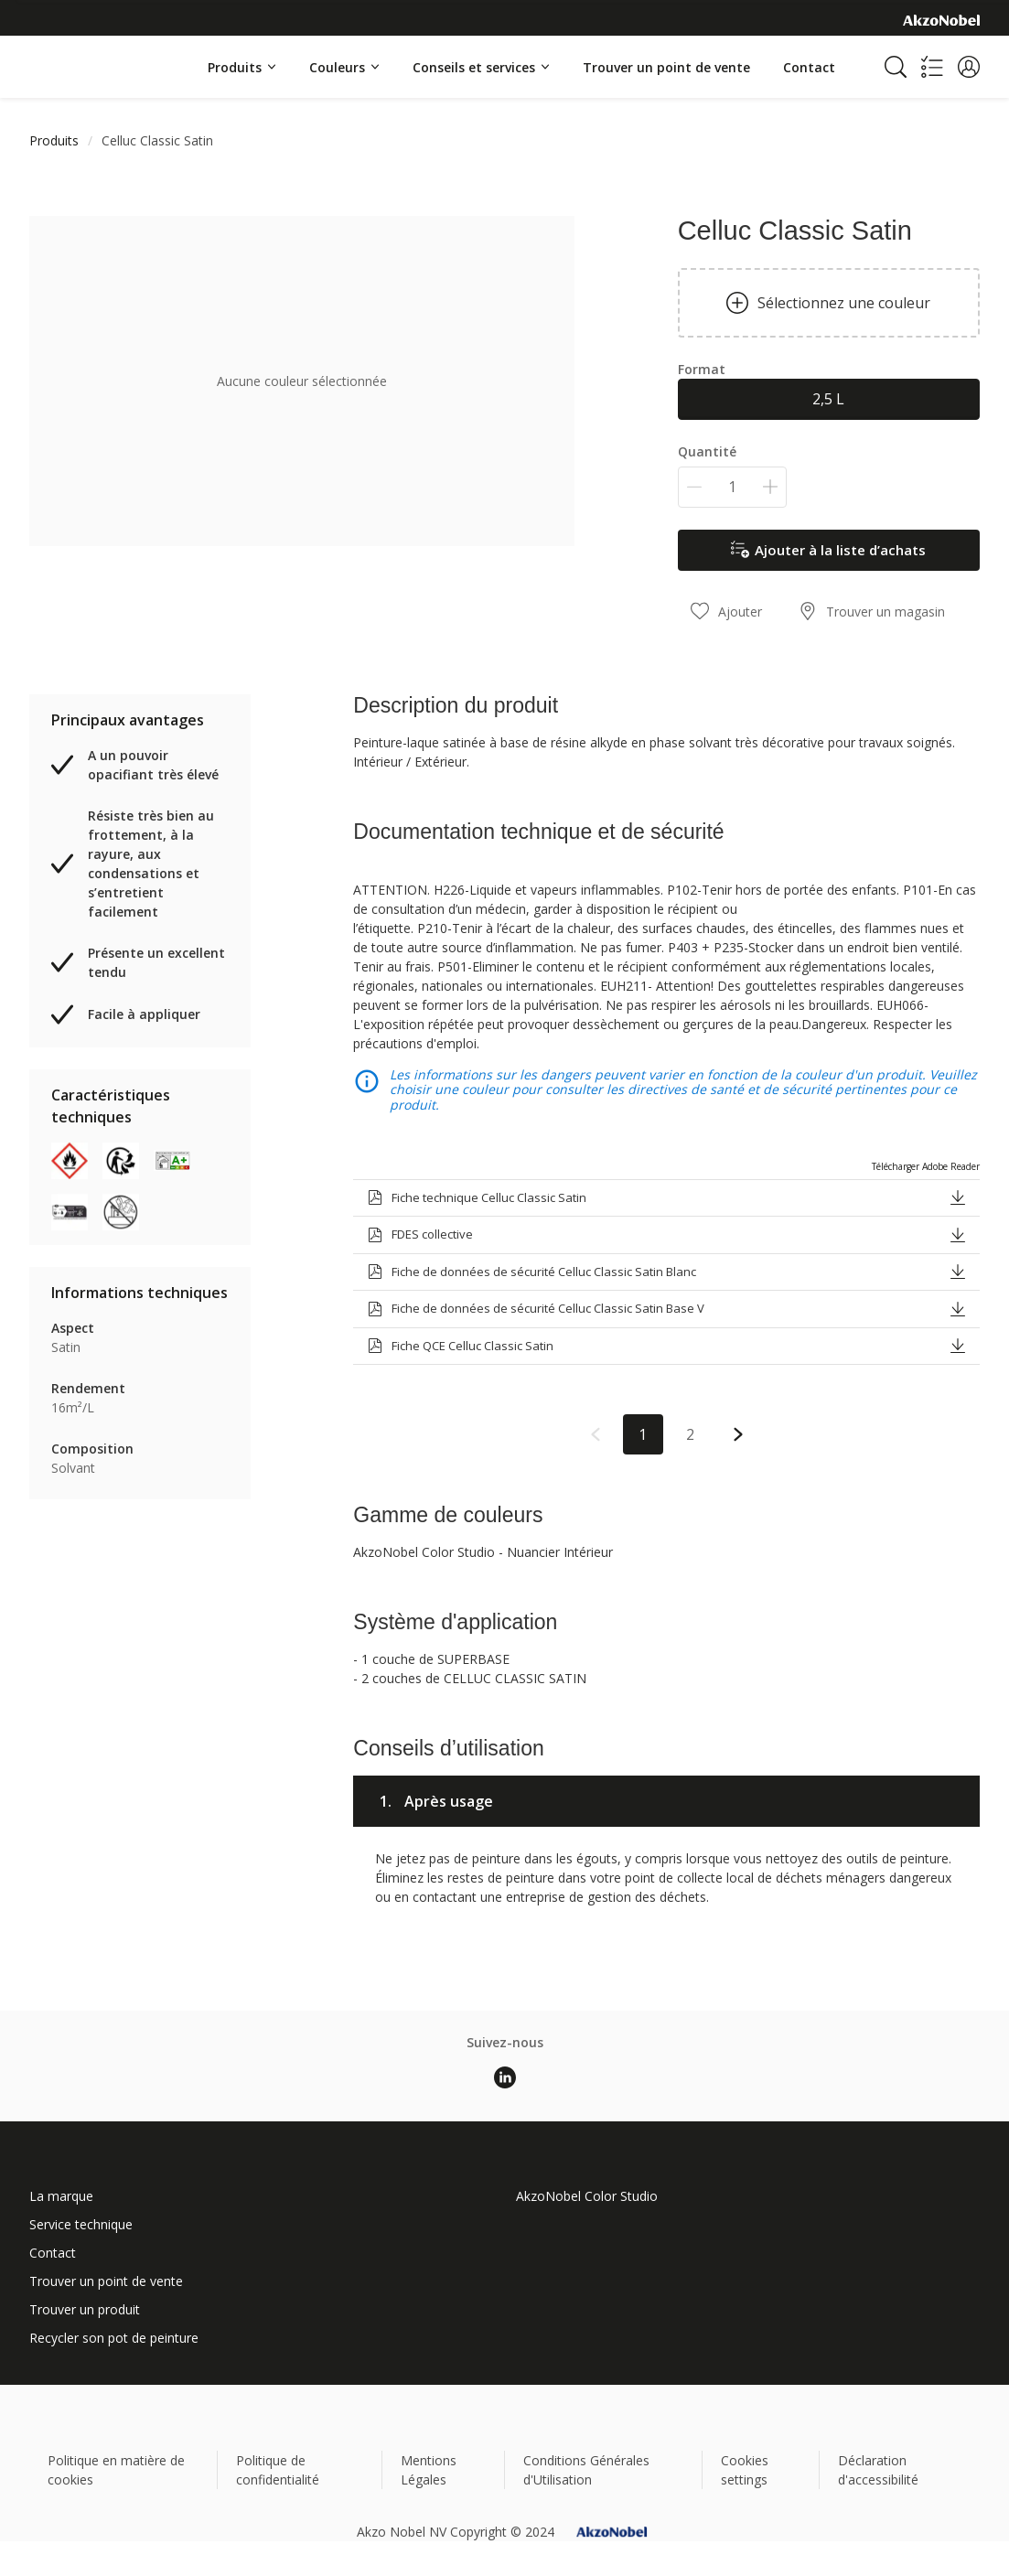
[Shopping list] (932, 67)
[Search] (896, 67)
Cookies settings (744, 2470)
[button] (969, 67)
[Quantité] (732, 487)
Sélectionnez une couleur (828, 303)
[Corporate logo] (941, 19)
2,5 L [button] (828, 399)
